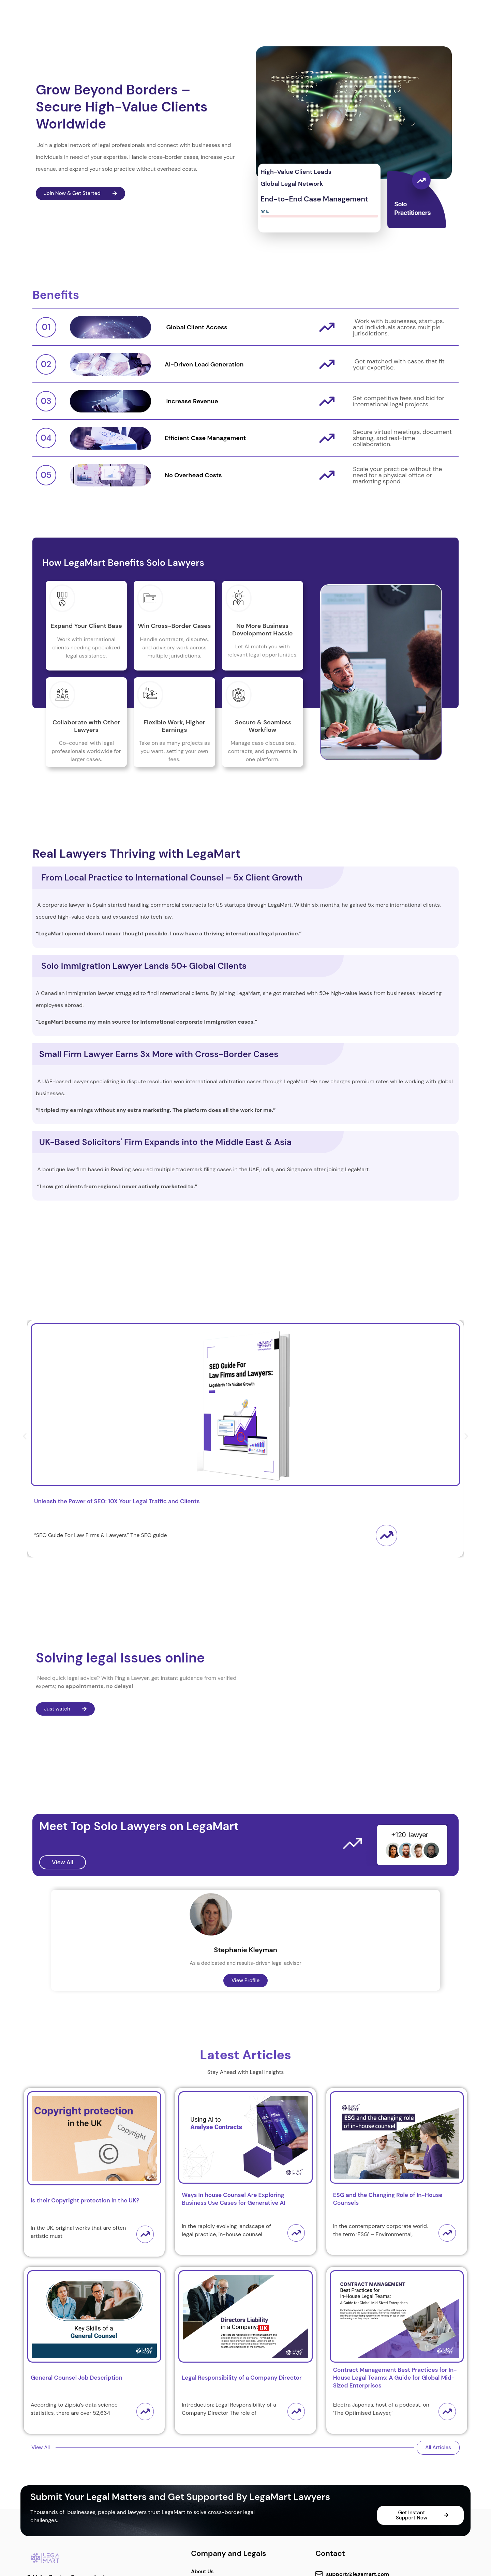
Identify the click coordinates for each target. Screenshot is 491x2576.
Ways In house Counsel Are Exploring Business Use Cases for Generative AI (233, 2198)
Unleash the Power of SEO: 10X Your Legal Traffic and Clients (117, 1501)
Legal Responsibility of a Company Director (241, 2377)
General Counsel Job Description (76, 2377)
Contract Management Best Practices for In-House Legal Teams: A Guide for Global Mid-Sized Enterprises (395, 2377)
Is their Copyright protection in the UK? (85, 2200)
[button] (24, 1436)
